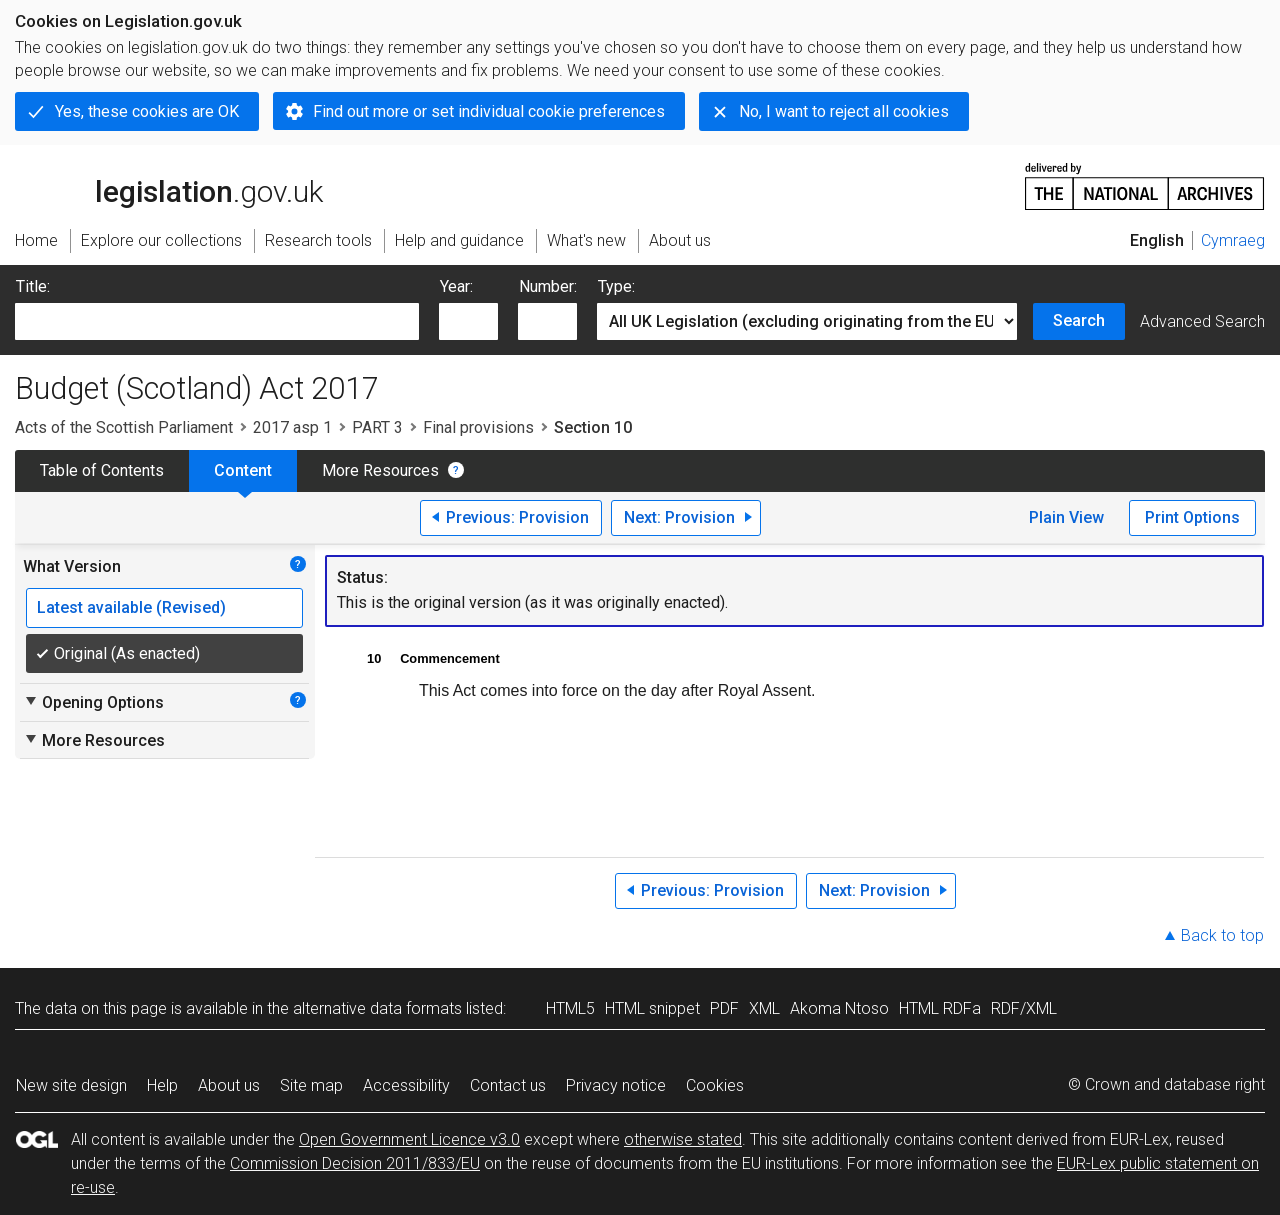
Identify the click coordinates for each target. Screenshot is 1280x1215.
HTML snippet (652, 1008)
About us (229, 1085)
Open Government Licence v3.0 (409, 1139)
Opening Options (93, 702)
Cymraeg (1233, 240)
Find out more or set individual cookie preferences (489, 111)
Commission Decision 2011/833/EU (355, 1163)
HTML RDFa (940, 1008)
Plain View (1066, 517)
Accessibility (406, 1085)
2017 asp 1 (292, 427)
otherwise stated (683, 1139)
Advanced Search (1202, 321)
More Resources (380, 470)
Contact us (508, 1085)
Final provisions (478, 427)
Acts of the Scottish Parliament (124, 427)
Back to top (1222, 935)
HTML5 (570, 1008)
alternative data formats (377, 1008)
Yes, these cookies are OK (147, 111)
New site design (71, 1085)
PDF (724, 1008)
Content (243, 470)
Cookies (715, 1085)
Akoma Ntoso (839, 1008)
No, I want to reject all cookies (844, 111)
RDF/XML (1024, 1008)
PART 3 (377, 427)
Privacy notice (616, 1085)
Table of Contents (102, 470)
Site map (311, 1085)
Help (162, 1085)
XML (764, 1008)
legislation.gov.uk (169, 185)
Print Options (1192, 517)
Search (1079, 320)
